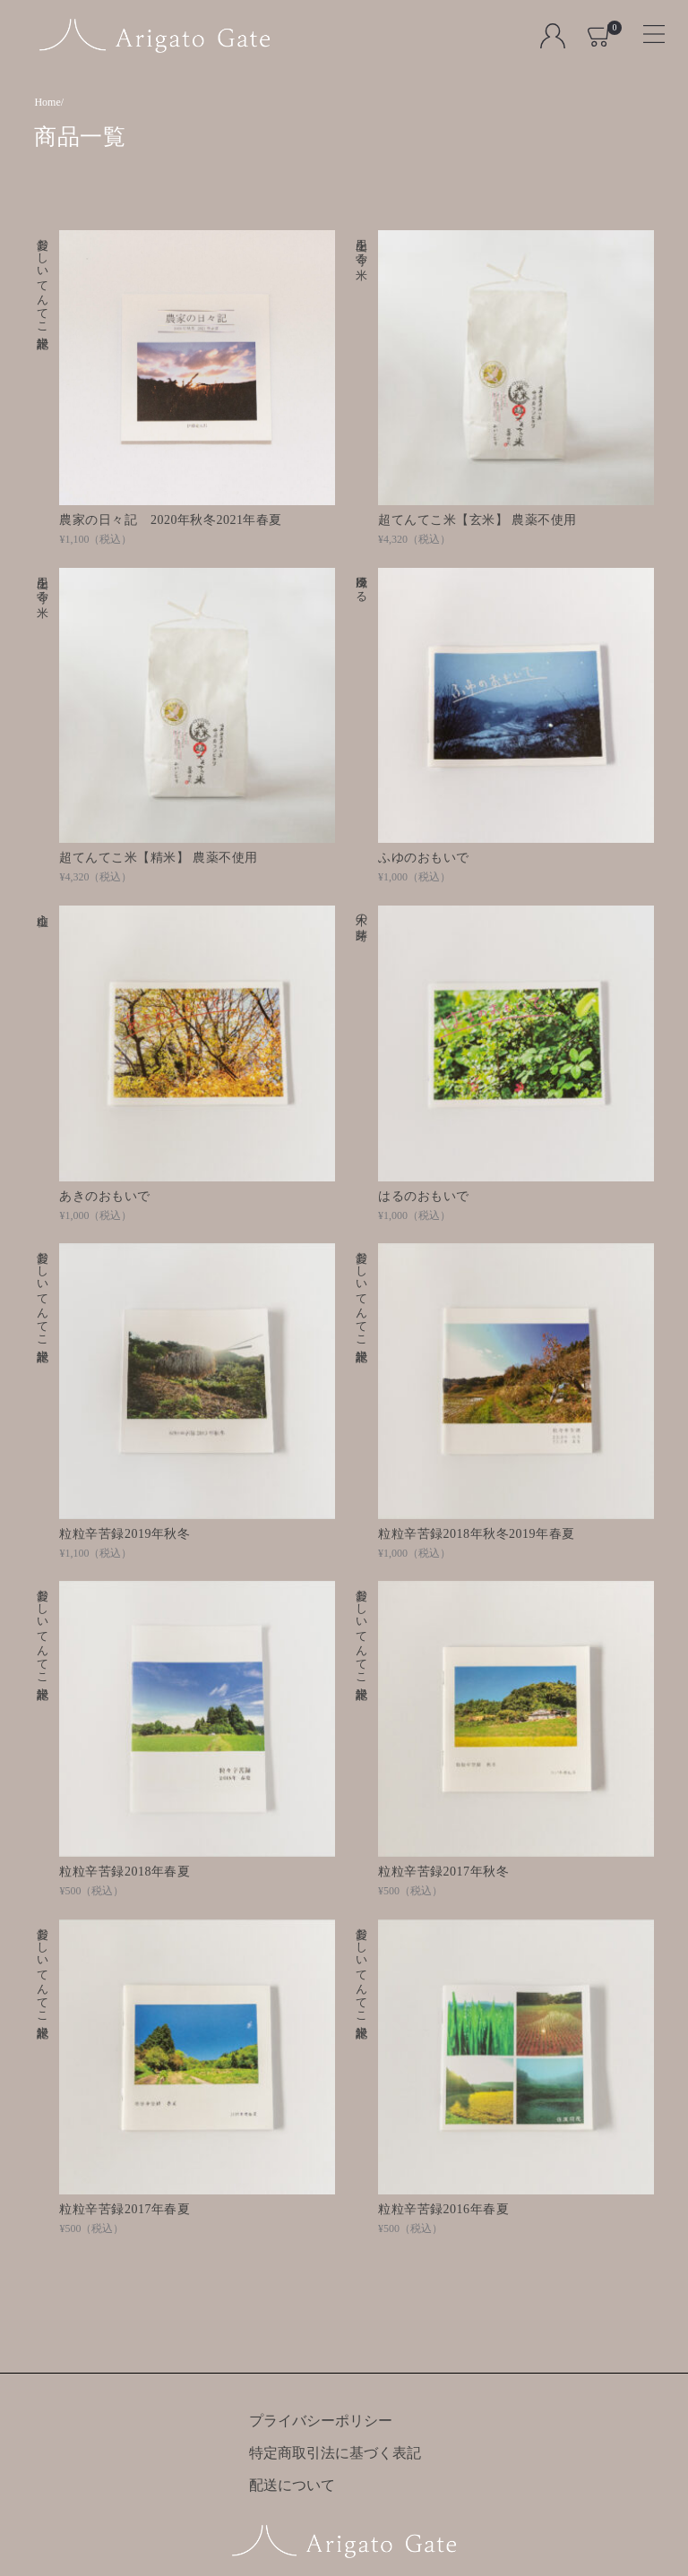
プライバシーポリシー (320, 2420)
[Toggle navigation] (646, 28)
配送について (292, 2485)
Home (47, 102)
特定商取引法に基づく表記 (335, 2452)
